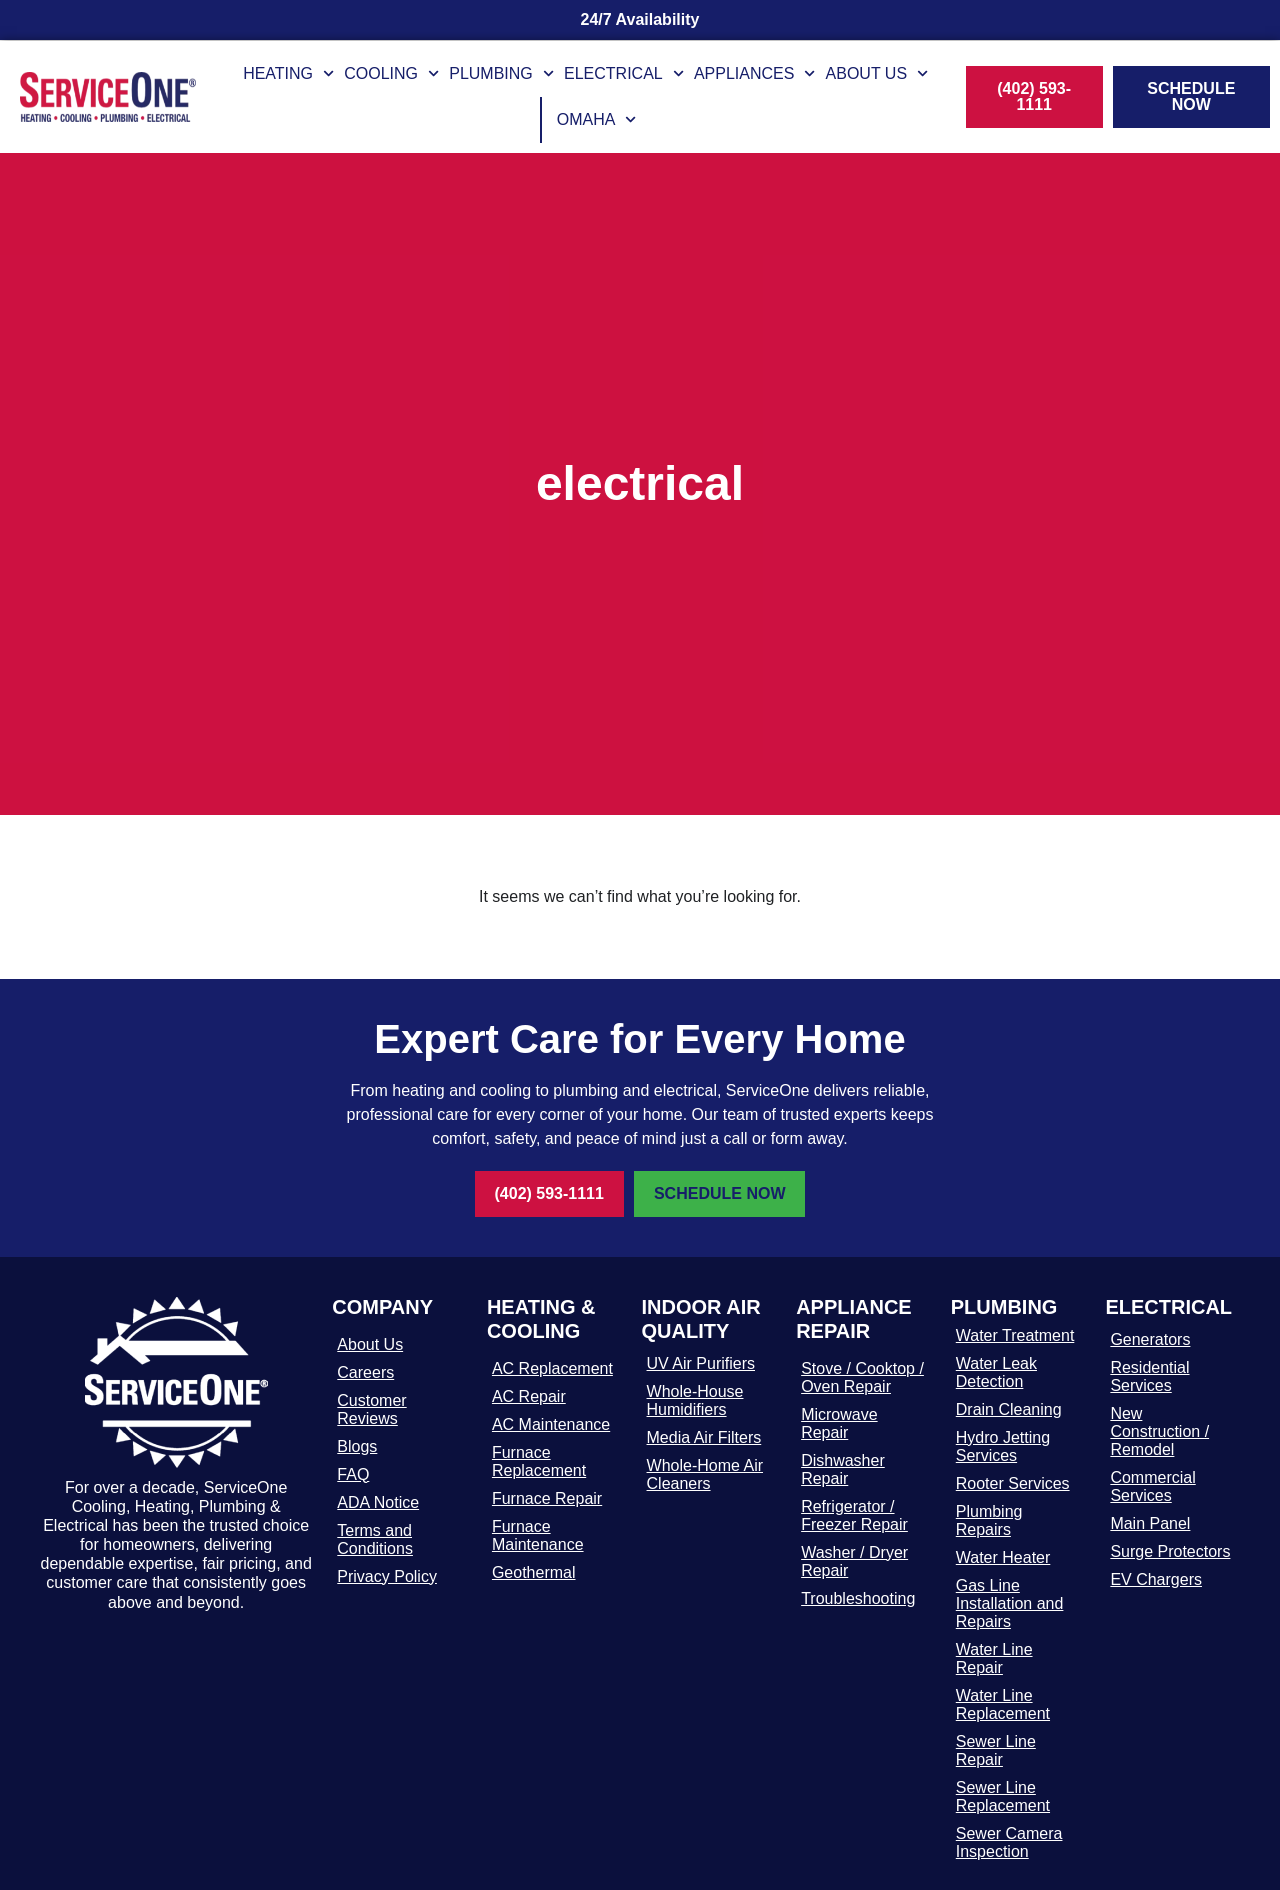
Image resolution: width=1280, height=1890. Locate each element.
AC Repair (529, 1396)
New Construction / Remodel (1159, 1431)
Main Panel (1150, 1523)
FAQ (353, 1474)
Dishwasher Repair (843, 1469)
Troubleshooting (858, 1598)
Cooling (391, 73)
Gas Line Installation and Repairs (1010, 1603)
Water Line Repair (994, 1658)
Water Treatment (1015, 1335)
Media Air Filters (704, 1437)
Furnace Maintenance (538, 1535)
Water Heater (1003, 1557)
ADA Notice (378, 1502)
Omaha (597, 119)
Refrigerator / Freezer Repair (854, 1515)
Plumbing (501, 73)
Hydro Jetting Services (1003, 1446)
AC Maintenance (551, 1424)
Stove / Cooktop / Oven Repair (862, 1377)
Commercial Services (1152, 1486)
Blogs (357, 1446)
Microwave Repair (839, 1423)
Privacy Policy (387, 1576)
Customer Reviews (371, 1409)
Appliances (755, 73)
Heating (288, 73)
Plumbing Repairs (989, 1520)
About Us (877, 73)
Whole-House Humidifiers (695, 1400)
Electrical (624, 73)
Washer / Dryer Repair (854, 1561)
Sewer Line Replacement (1003, 1796)
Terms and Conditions (375, 1539)
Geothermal (534, 1572)
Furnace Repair (547, 1498)
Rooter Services (1013, 1483)
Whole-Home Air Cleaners (705, 1474)
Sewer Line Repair (996, 1750)
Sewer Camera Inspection (1009, 1842)
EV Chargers (1156, 1579)
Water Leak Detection (996, 1372)
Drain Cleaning (1009, 1409)
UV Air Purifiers (701, 1363)
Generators (1150, 1339)
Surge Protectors (1170, 1551)
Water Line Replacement (1003, 1704)
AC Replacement (552, 1368)
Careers (365, 1372)
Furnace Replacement (539, 1461)
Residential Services (1149, 1376)
